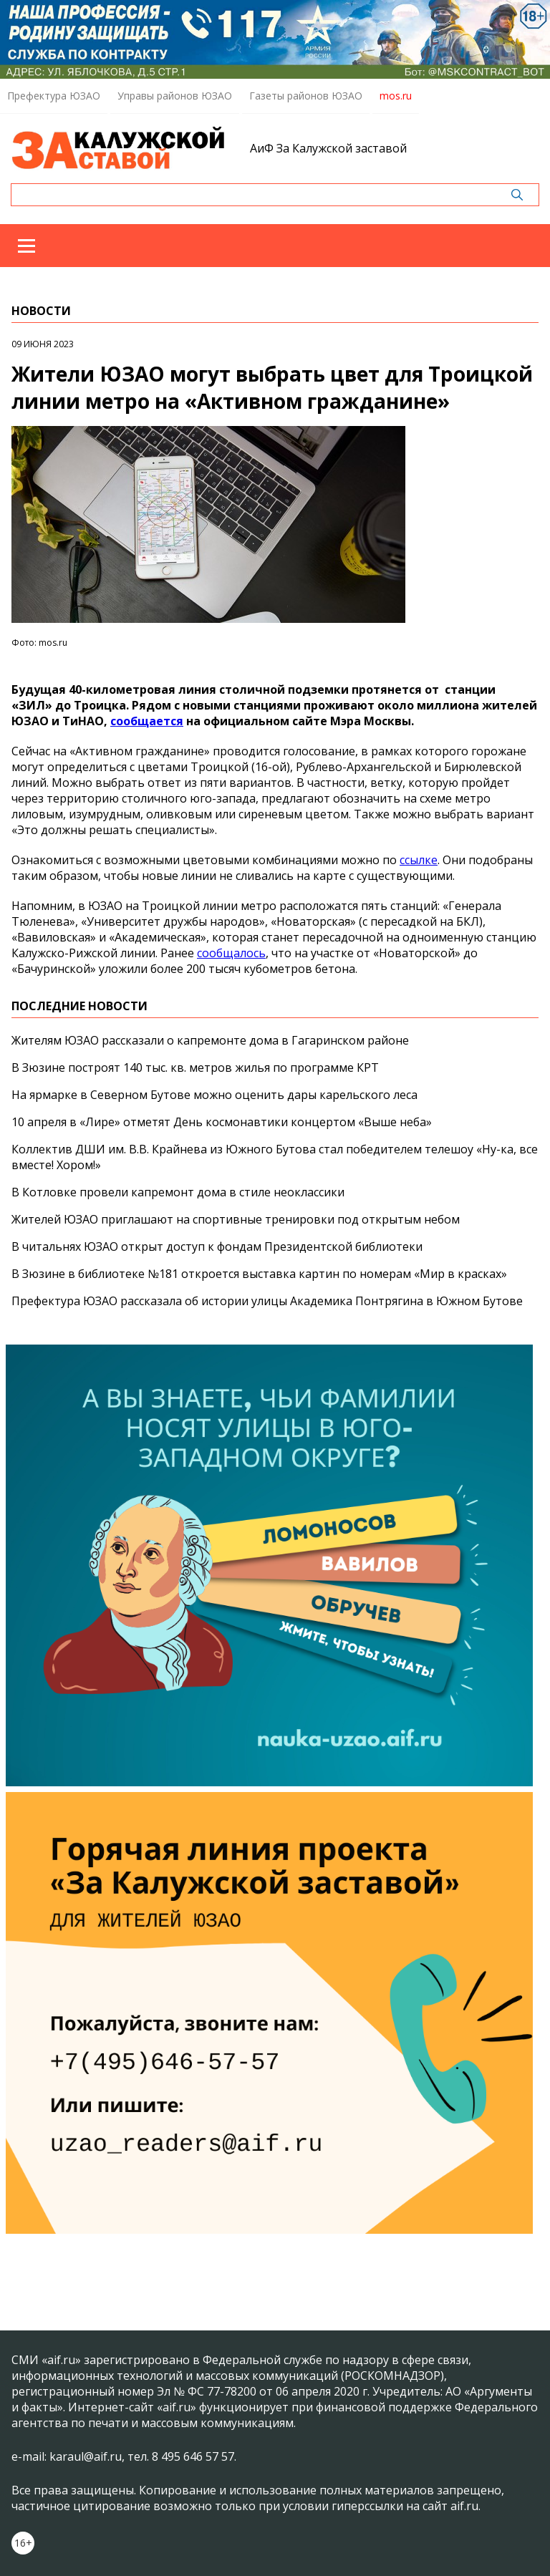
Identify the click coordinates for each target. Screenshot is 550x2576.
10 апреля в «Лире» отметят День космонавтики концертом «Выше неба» (221, 1122)
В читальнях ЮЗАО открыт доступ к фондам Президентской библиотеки (217, 1246)
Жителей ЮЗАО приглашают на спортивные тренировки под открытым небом (235, 1219)
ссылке (419, 860)
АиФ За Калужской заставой (328, 148)
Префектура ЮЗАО (53, 95)
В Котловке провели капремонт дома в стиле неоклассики (177, 1192)
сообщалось (231, 953)
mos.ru (396, 95)
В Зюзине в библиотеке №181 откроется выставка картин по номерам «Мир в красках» (259, 1274)
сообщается (146, 721)
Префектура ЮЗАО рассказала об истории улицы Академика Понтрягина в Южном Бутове (267, 1301)
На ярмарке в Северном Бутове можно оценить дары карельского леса (214, 1095)
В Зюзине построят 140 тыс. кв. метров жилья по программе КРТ (195, 1067)
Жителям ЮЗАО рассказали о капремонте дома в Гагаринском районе (210, 1040)
